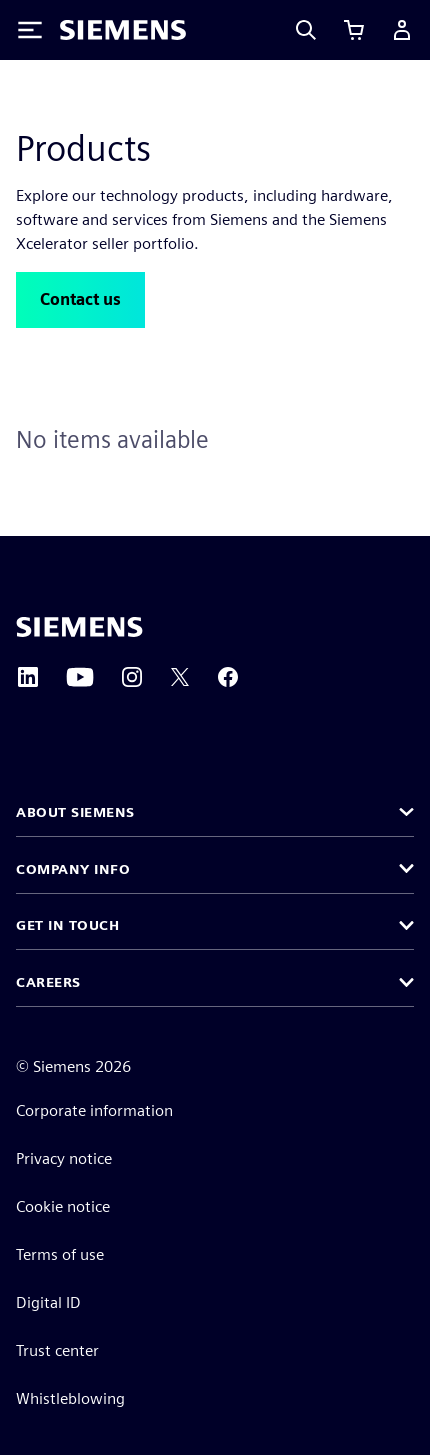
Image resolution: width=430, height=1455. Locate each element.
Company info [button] (73, 869)
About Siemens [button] (75, 812)
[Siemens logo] (123, 30)
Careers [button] (48, 982)
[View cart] (354, 30)
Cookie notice (63, 1206)
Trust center (57, 1350)
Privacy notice (64, 1158)
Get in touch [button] (67, 925)
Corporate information (94, 1110)
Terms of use (60, 1254)
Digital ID (48, 1302)
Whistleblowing (70, 1398)
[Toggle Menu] (30, 30)
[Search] (306, 30)
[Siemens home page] (79, 627)
